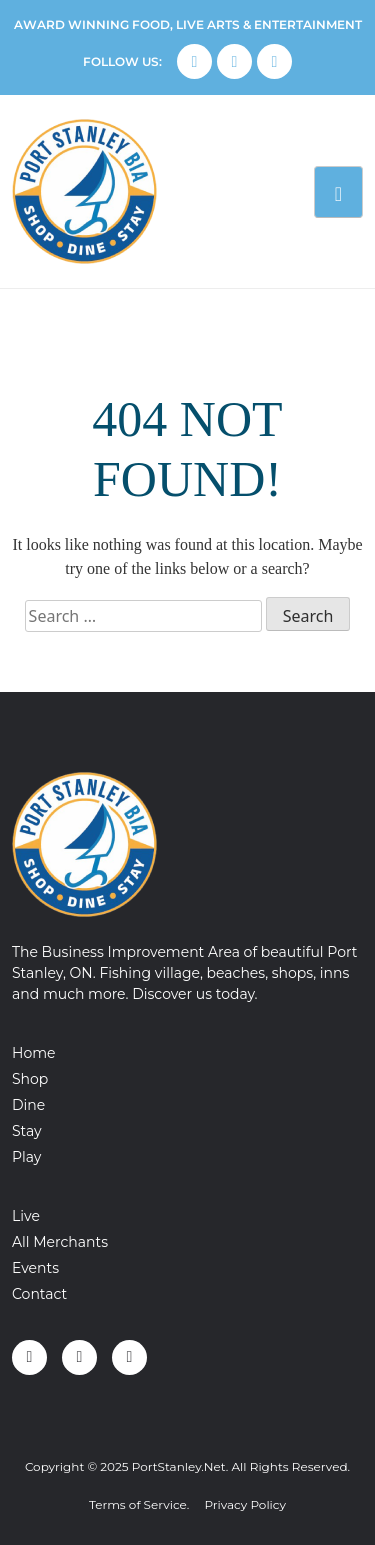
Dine (28, 1105)
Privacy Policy (245, 1504)
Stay (27, 1131)
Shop (30, 1079)
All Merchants (60, 1242)
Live (26, 1216)
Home (33, 1053)
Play (26, 1157)
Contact (39, 1294)
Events (35, 1268)
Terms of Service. (139, 1504)
